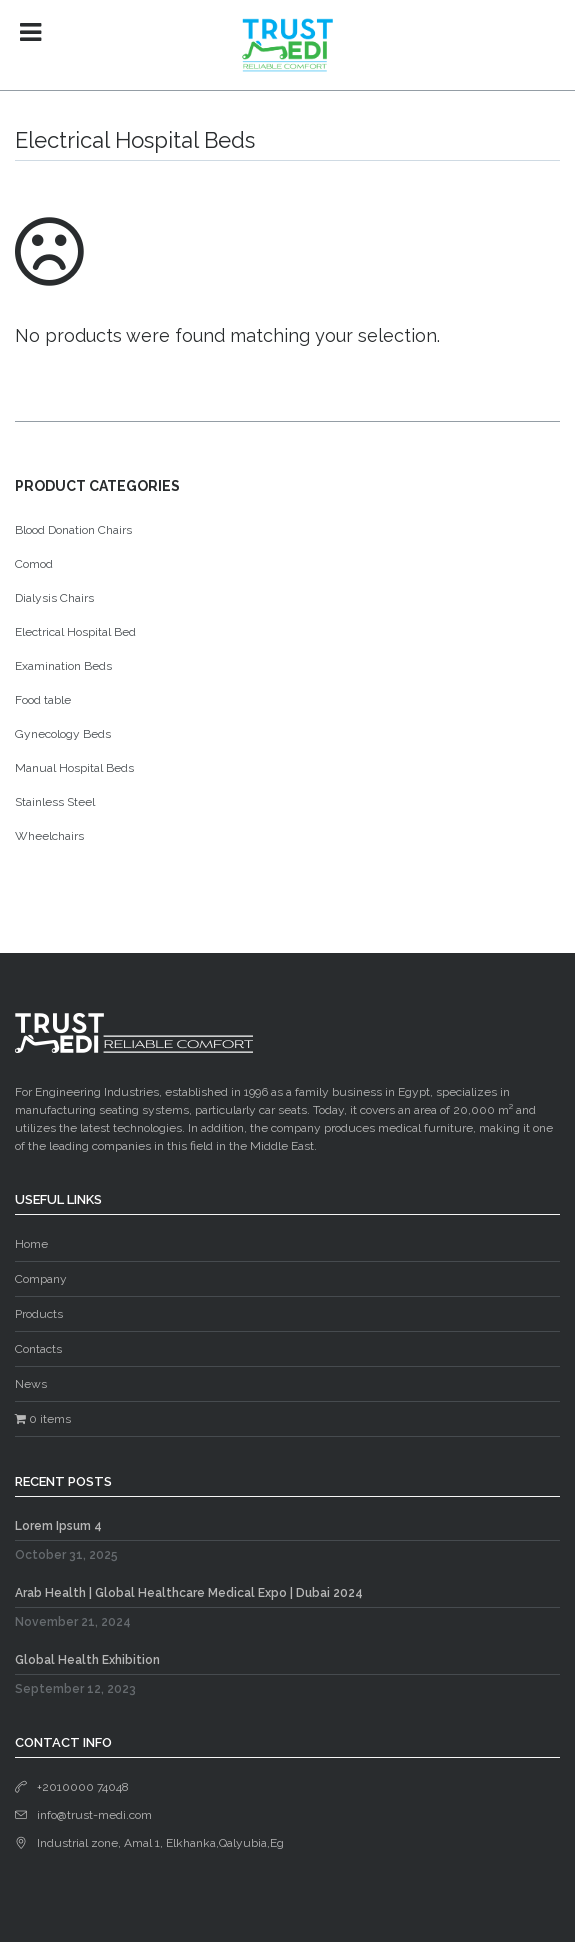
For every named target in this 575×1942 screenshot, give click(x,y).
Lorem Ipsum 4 (58, 1526)
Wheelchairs (49, 836)
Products (39, 1314)
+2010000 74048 (83, 1787)
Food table (43, 700)
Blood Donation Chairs (73, 530)
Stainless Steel (55, 802)
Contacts (38, 1349)
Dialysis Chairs (54, 598)
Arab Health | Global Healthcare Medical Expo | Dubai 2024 (189, 1593)
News (31, 1384)
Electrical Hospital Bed (75, 632)
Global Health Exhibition (87, 1660)
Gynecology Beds (63, 734)
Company (41, 1279)
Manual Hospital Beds (74, 768)
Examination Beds (63, 666)
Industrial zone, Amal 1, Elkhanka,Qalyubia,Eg (160, 1843)
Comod (34, 564)
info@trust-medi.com (94, 1815)
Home (31, 1244)
